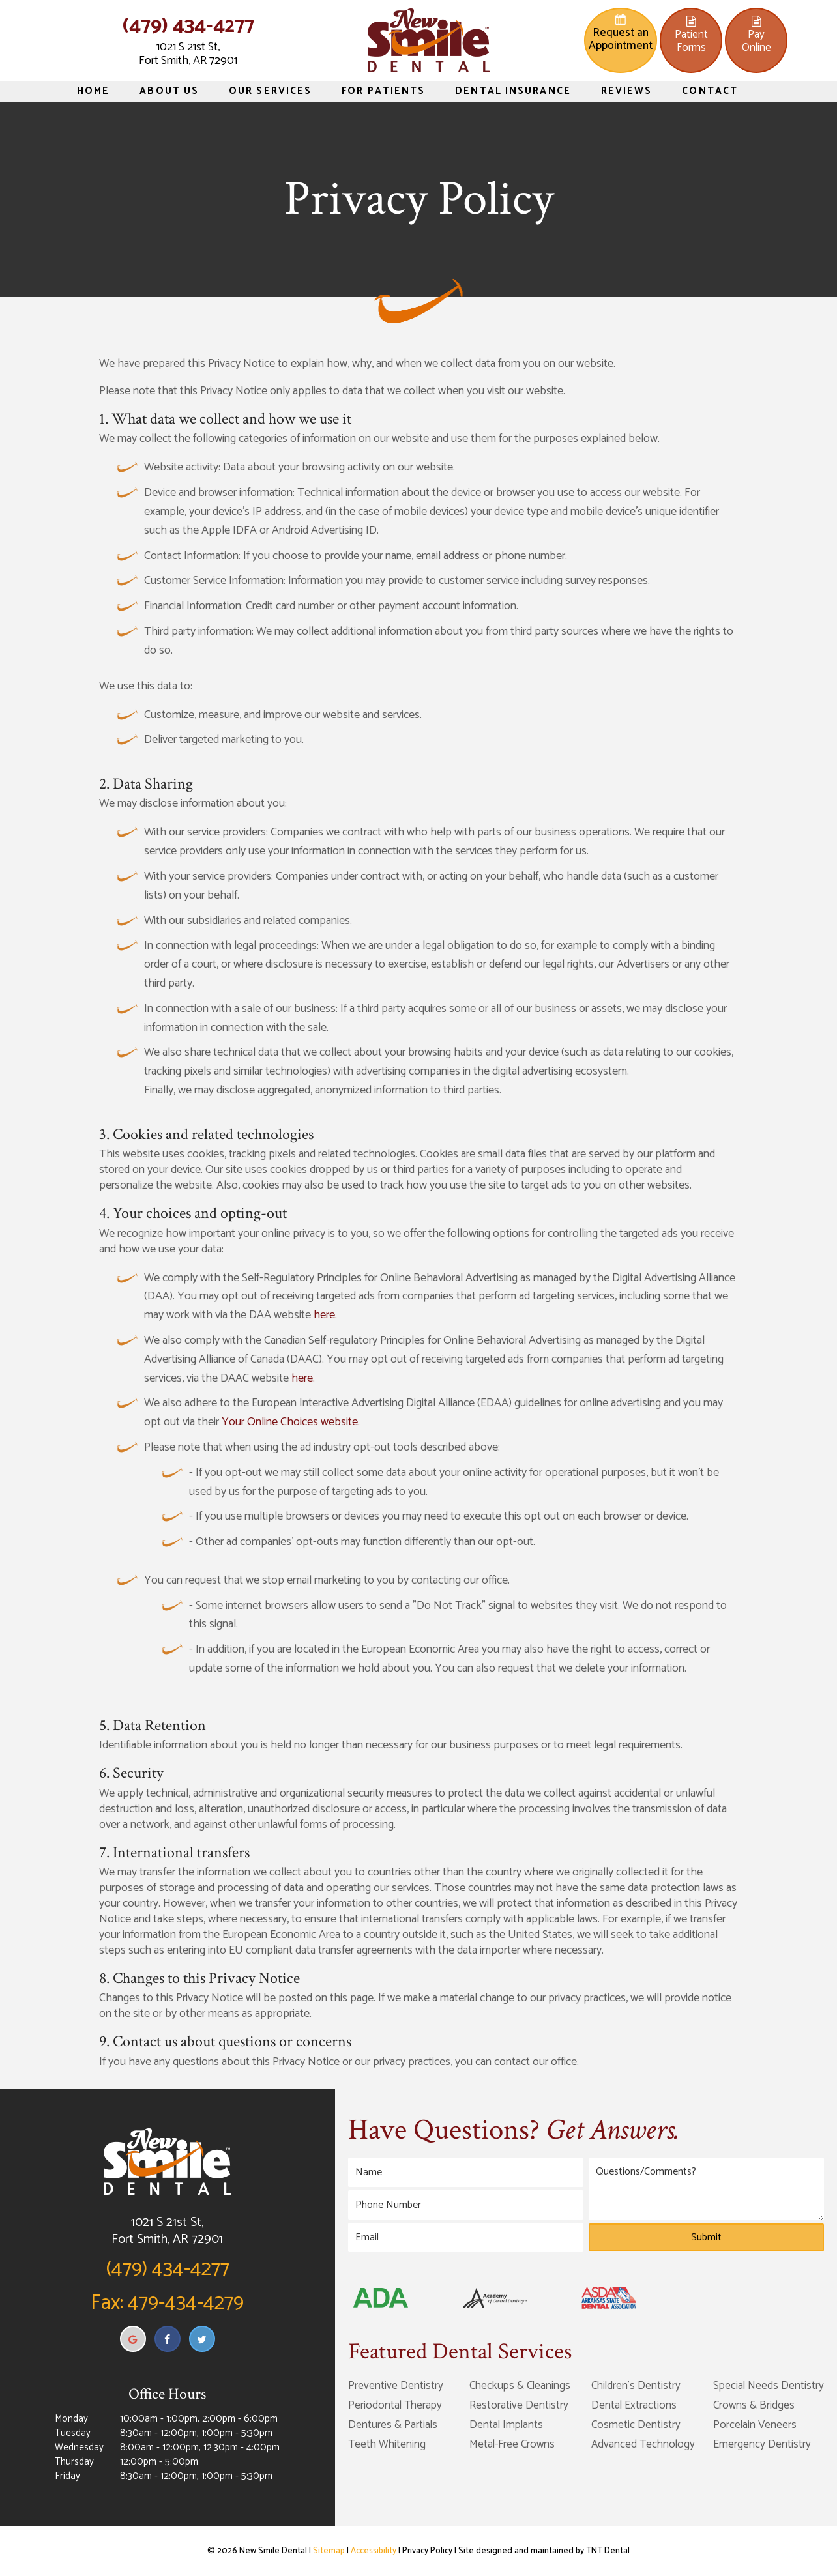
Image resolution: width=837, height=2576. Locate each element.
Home (93, 91)
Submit (706, 2237)
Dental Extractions (634, 2405)
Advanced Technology (643, 2444)
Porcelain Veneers (755, 2425)
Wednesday (79, 2447)
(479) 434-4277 (188, 26)
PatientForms (691, 36)
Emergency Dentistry (762, 2444)
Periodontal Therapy (395, 2405)
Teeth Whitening (387, 2444)
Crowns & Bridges (754, 2405)
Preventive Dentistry (395, 2386)
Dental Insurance (513, 91)
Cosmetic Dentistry (636, 2425)
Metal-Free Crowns (512, 2444)
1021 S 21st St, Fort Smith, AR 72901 (188, 54)
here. (325, 1315)
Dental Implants (506, 2425)
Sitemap (329, 2551)
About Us (169, 91)
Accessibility (373, 2551)
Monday (71, 2419)
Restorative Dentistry (518, 2405)
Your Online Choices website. (291, 1422)
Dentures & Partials (392, 2425)
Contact (710, 91)
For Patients (383, 91)
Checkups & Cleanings (519, 2386)
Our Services (270, 91)
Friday (67, 2476)
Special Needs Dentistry (768, 2386)
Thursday (74, 2462)
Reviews (627, 91)
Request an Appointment (621, 34)
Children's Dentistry (636, 2386)
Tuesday (73, 2433)
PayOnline (756, 36)
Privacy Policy (427, 2551)
